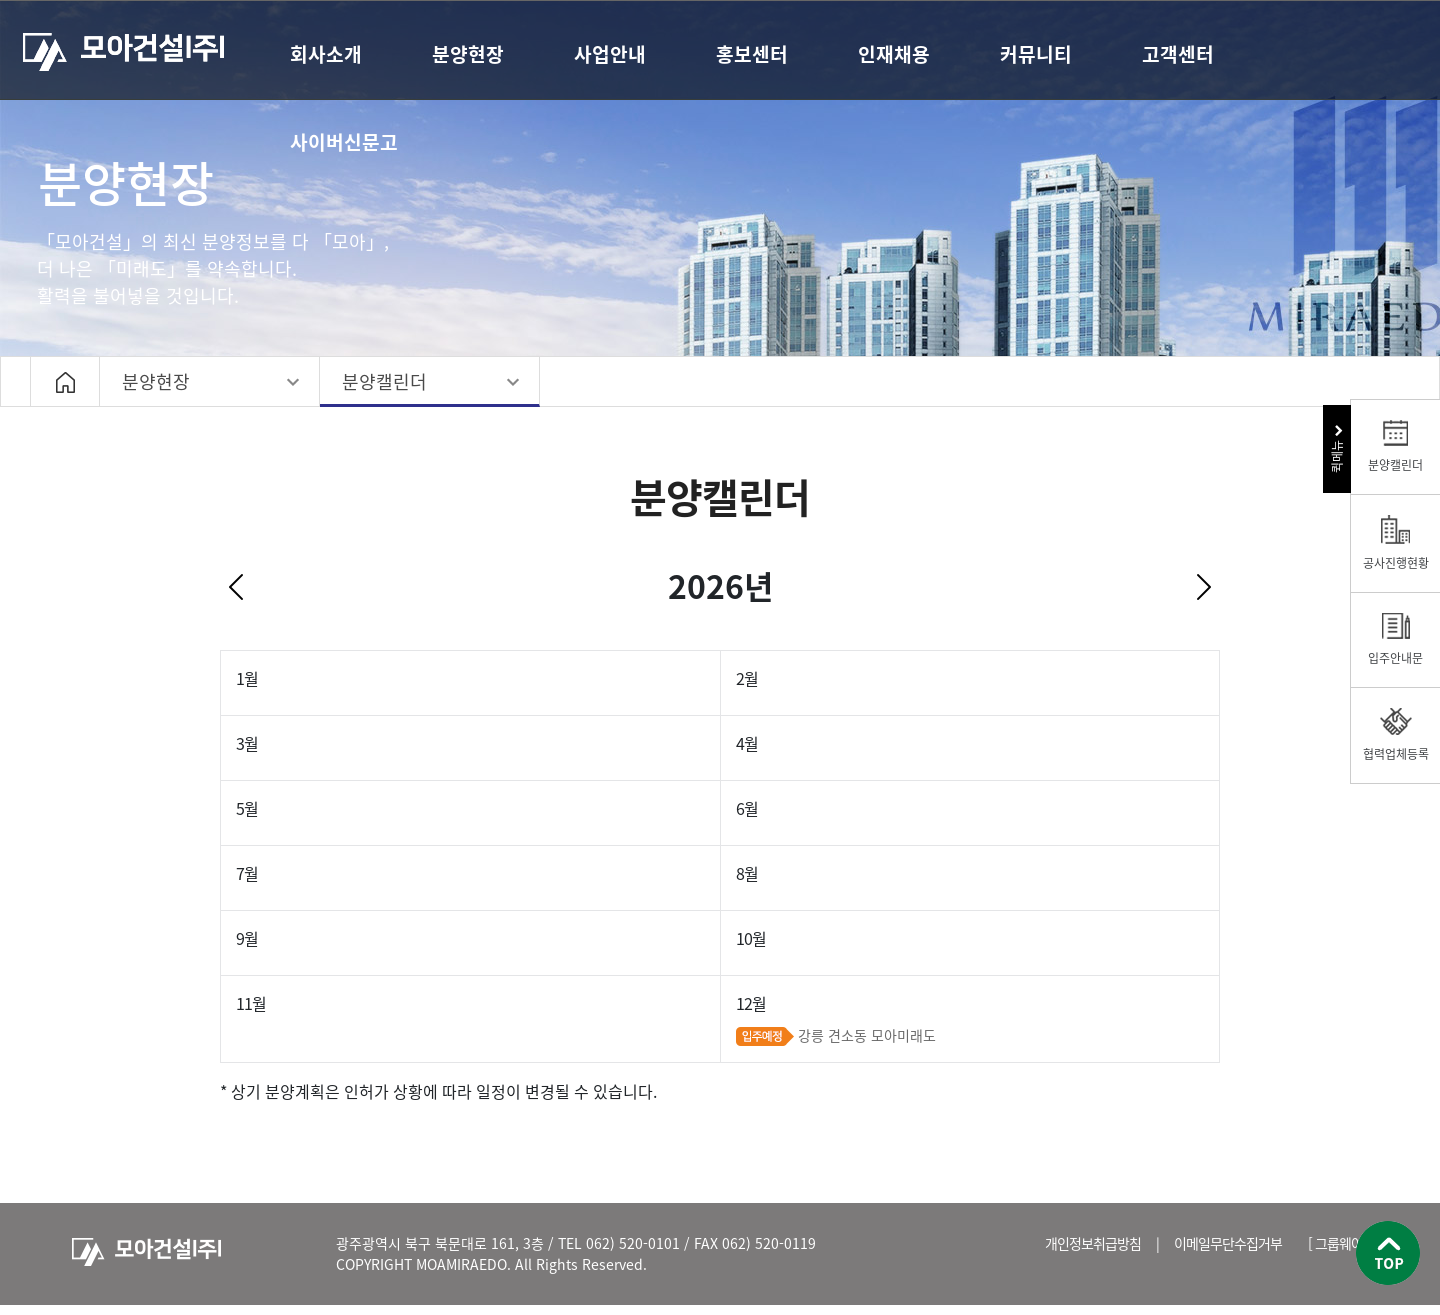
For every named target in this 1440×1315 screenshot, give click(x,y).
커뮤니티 (1036, 54)
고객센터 (1178, 54)
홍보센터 (752, 54)
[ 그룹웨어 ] (1339, 1243)
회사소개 (326, 54)
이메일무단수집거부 (1228, 1243)
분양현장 (468, 54)
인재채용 (894, 54)
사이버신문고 (344, 142)
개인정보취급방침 (1093, 1243)
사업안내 (610, 54)
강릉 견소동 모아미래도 (867, 1035)
